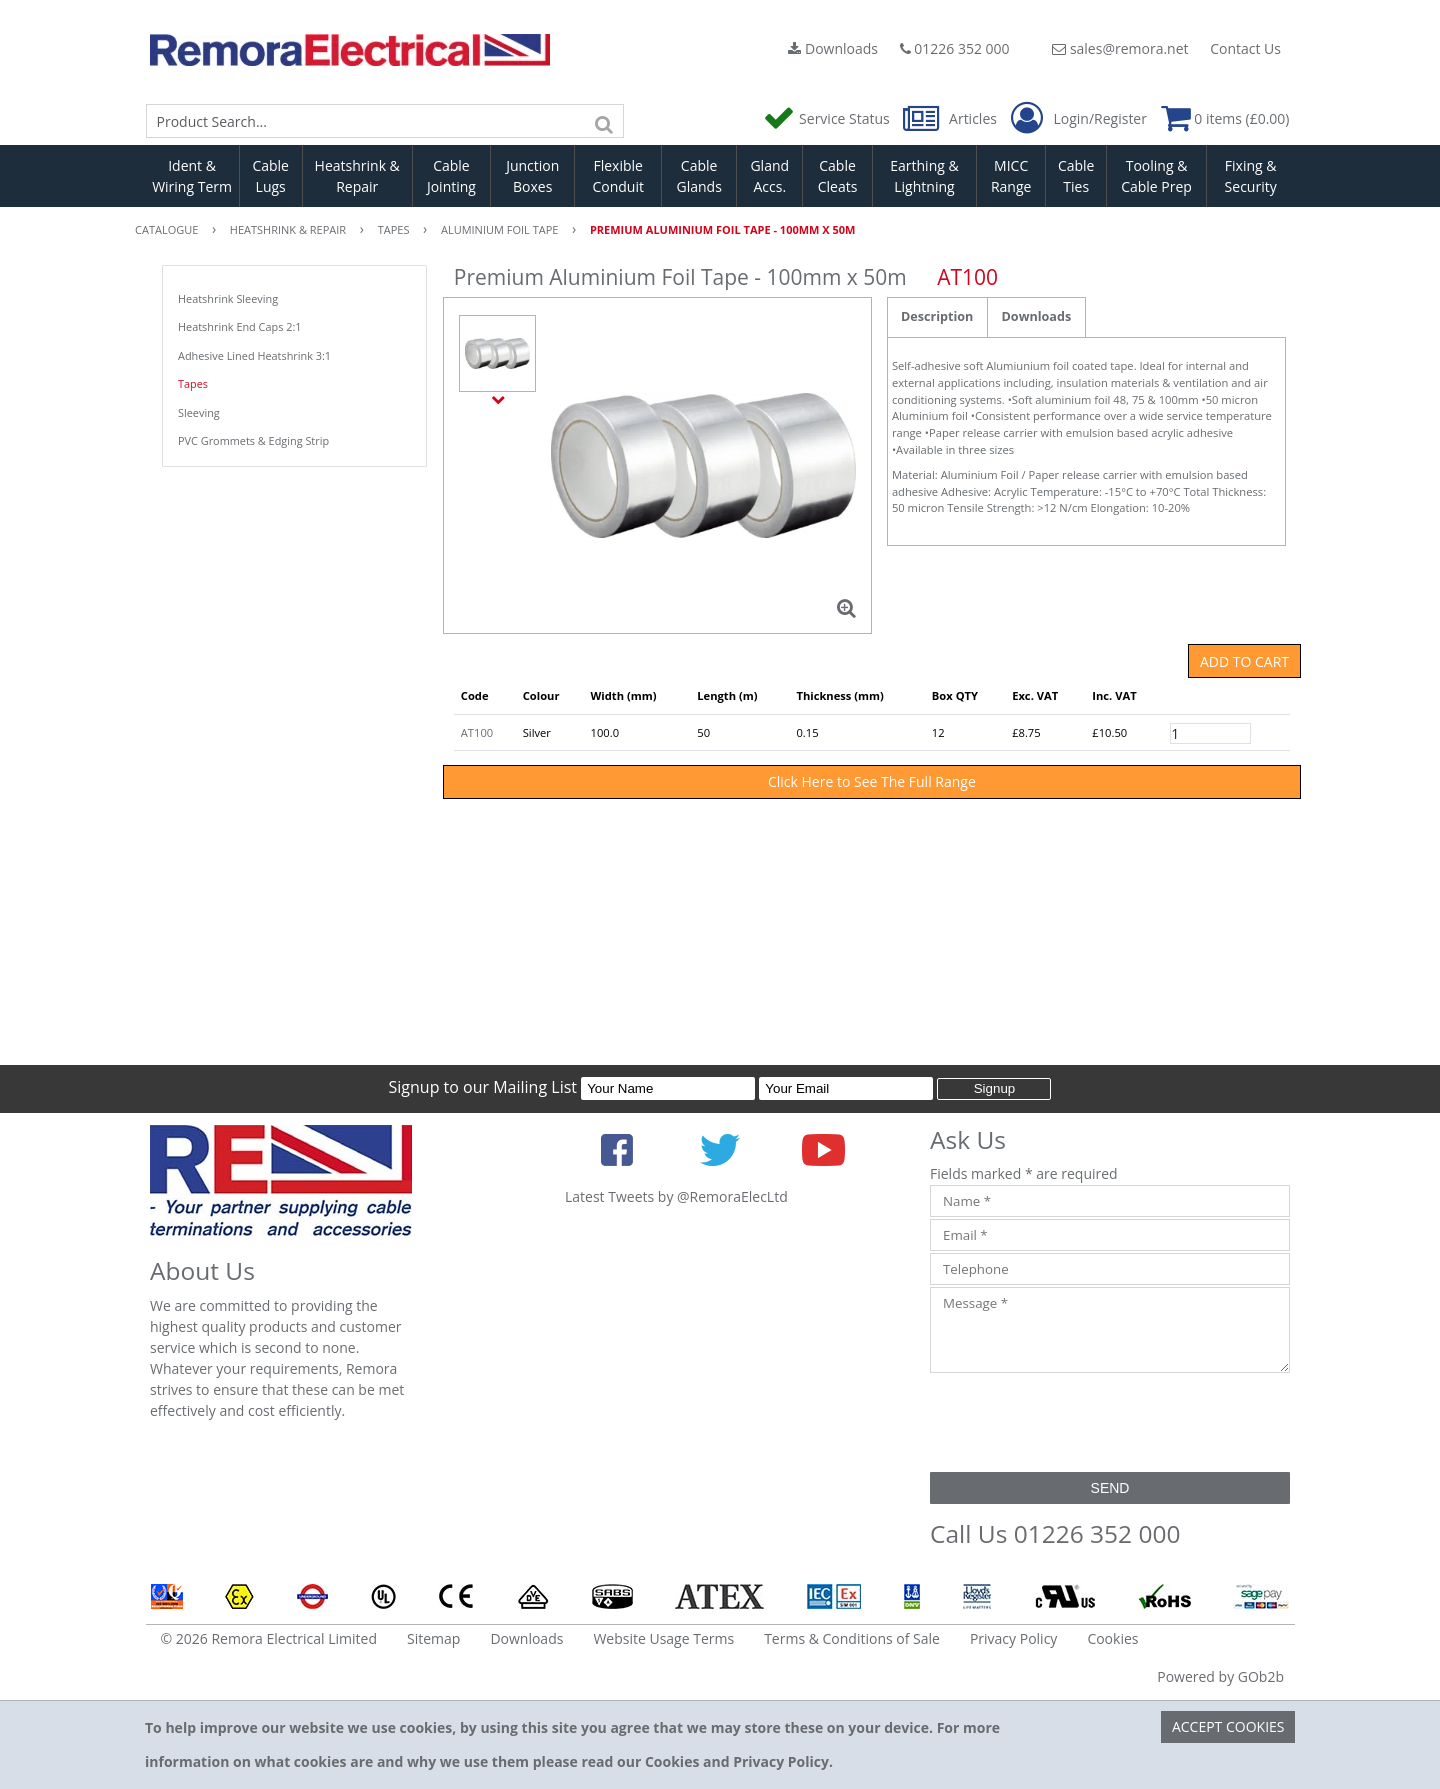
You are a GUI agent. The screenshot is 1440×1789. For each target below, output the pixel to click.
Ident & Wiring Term (192, 176)
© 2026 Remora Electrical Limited (269, 1638)
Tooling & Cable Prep (1156, 176)
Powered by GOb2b (1220, 1676)
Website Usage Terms (663, 1638)
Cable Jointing (451, 176)
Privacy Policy (1013, 1638)
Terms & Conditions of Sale (852, 1638)
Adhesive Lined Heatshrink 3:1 (254, 355)
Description (937, 316)
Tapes (193, 383)
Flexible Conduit (618, 176)
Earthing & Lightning (924, 176)
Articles (951, 118)
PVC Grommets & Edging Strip (253, 440)
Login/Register (1079, 119)
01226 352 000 (955, 48)
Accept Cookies (1228, 1726)
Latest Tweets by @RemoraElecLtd (676, 1196)
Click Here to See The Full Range (872, 781)
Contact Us (1245, 48)
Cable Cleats (838, 176)
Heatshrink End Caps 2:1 (240, 326)
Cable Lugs (270, 176)
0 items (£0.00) (1225, 118)
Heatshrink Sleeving (228, 298)
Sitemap (433, 1638)
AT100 (477, 732)
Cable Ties (1076, 176)
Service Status (828, 118)
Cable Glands (698, 176)
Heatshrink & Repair (357, 176)
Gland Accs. (769, 176)
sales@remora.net (1120, 48)
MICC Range (1011, 176)
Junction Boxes (532, 176)
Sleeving (199, 412)
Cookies (1112, 1638)
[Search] (604, 121)
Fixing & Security (1251, 176)
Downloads (833, 48)
